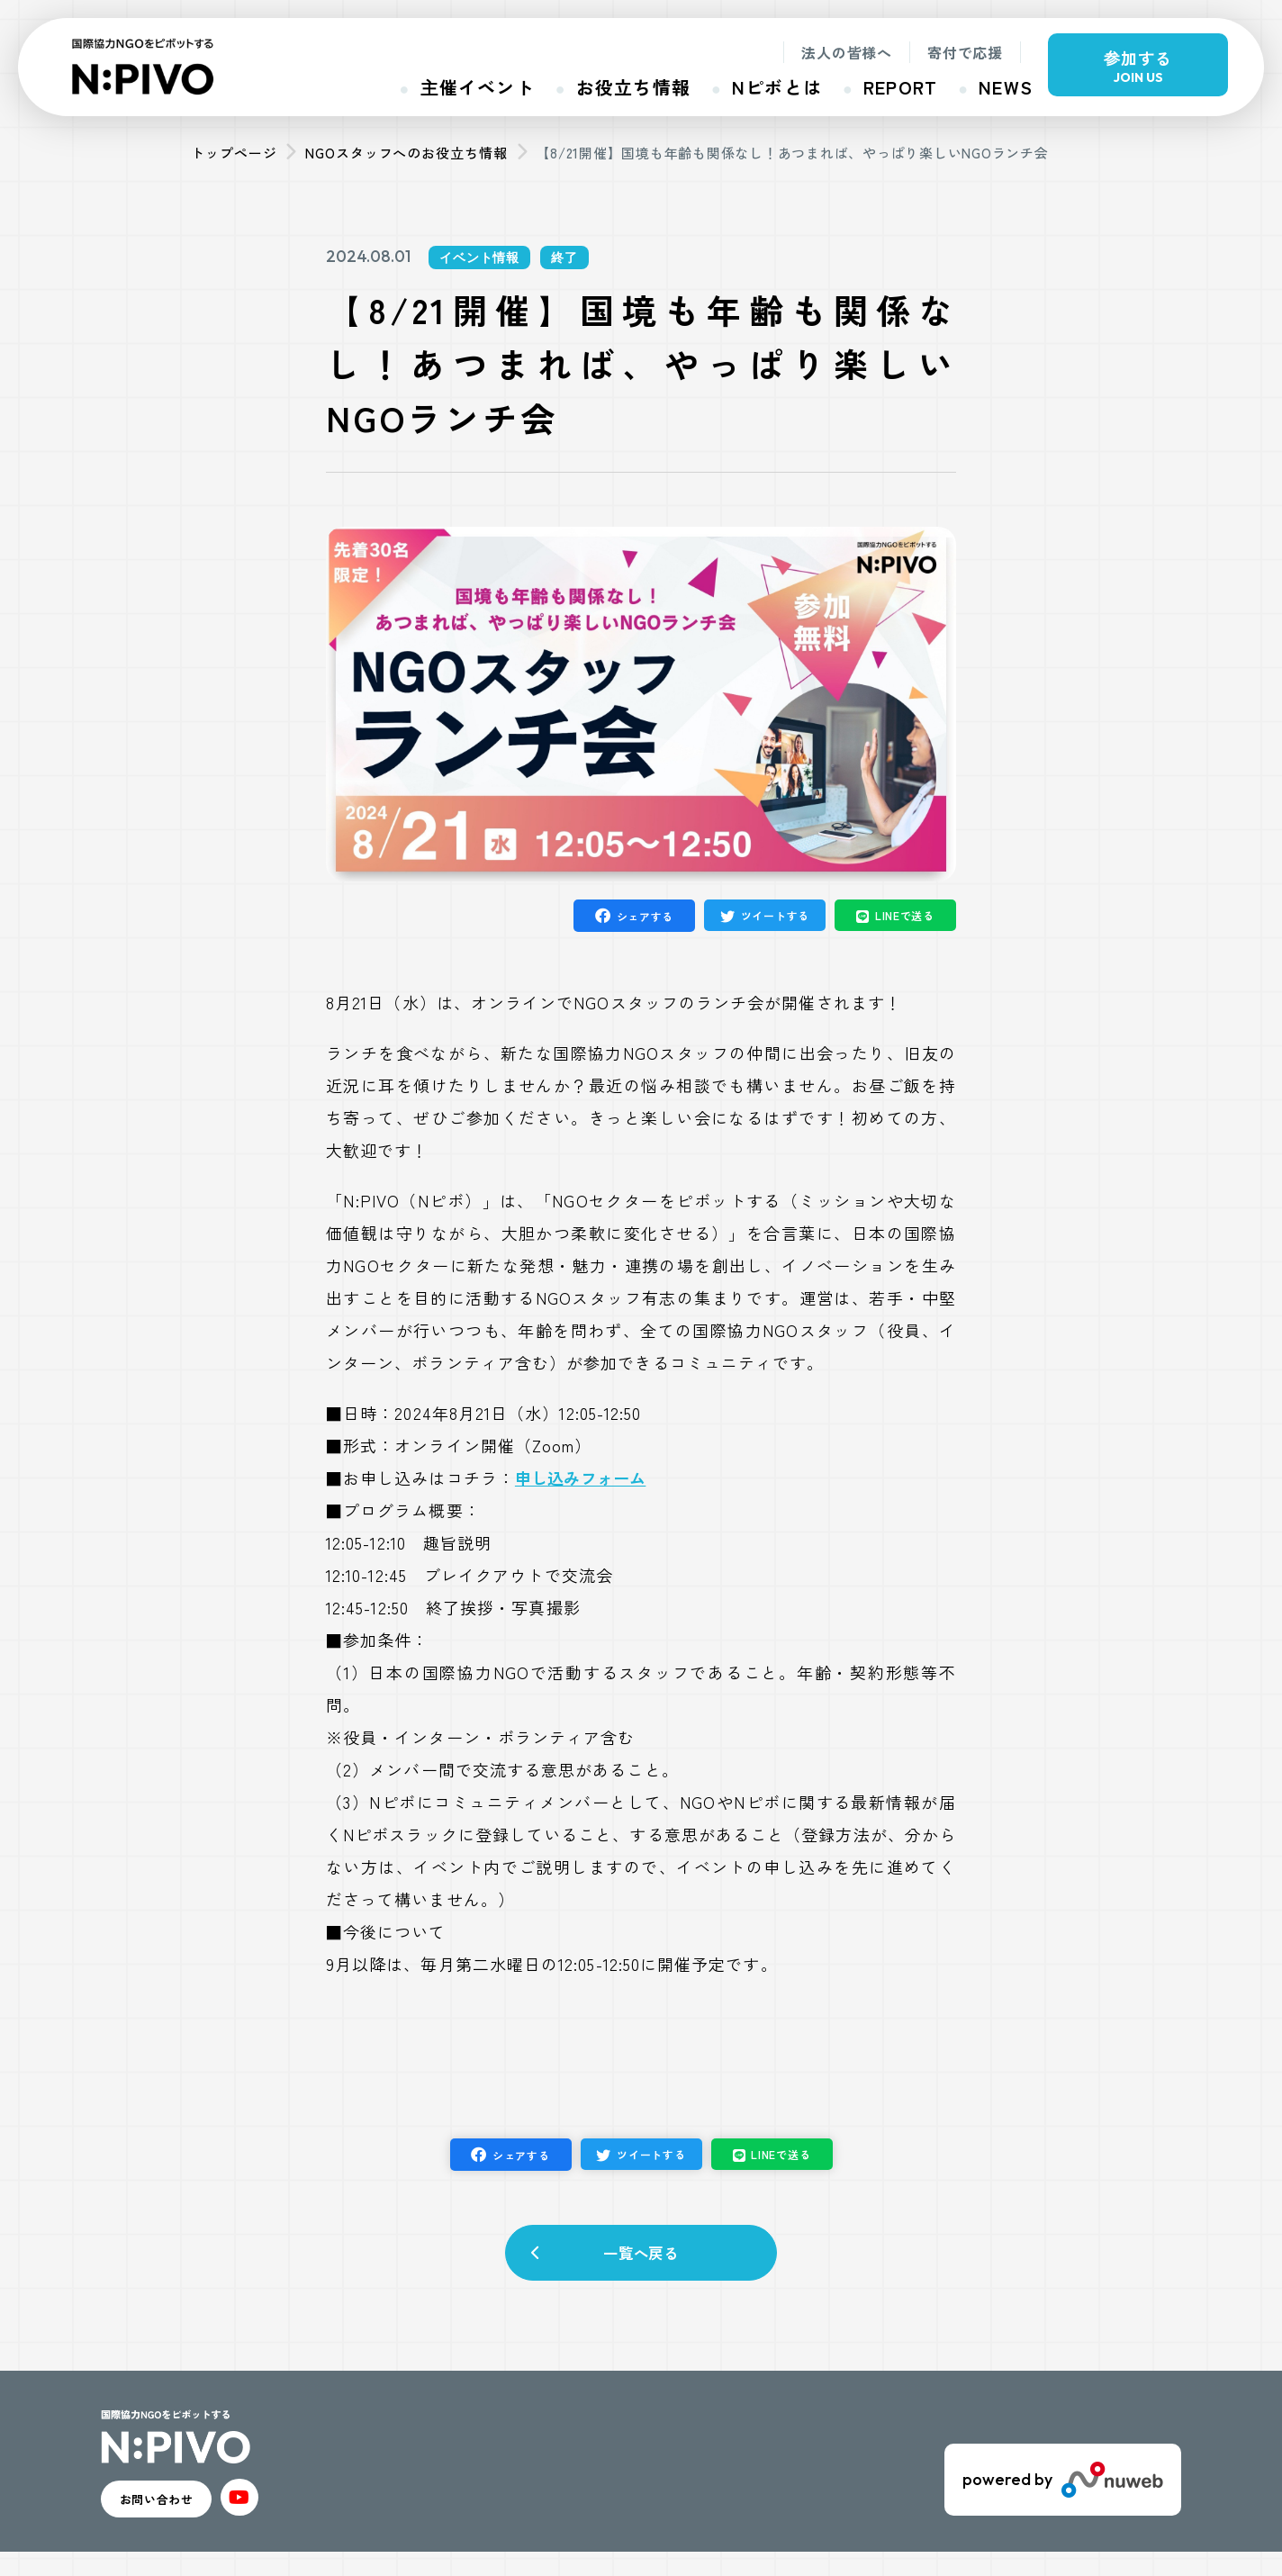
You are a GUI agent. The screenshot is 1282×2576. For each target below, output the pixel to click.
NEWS (1006, 87)
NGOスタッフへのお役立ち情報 (406, 152)
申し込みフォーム (580, 1477)
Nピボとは (777, 87)
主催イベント (477, 87)
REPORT (900, 87)
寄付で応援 (965, 52)
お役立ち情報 (633, 87)
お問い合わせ (182, 2517)
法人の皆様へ (846, 52)
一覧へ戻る (641, 2260)
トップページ (233, 152)
